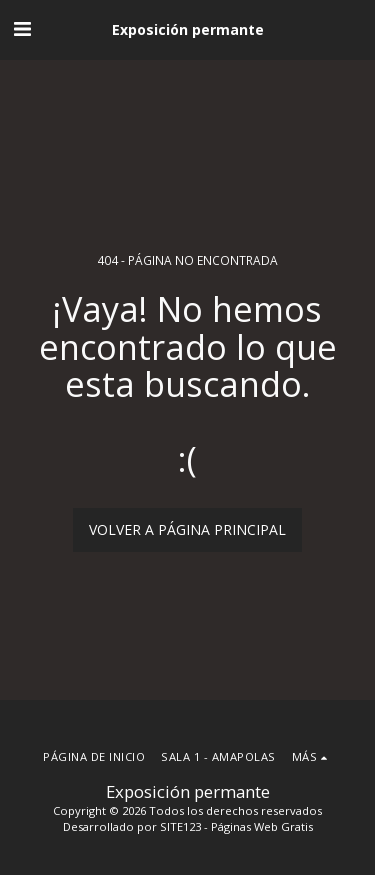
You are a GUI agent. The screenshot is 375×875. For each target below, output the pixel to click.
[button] (22, 28)
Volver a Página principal (187, 529)
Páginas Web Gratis (262, 826)
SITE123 (180, 826)
